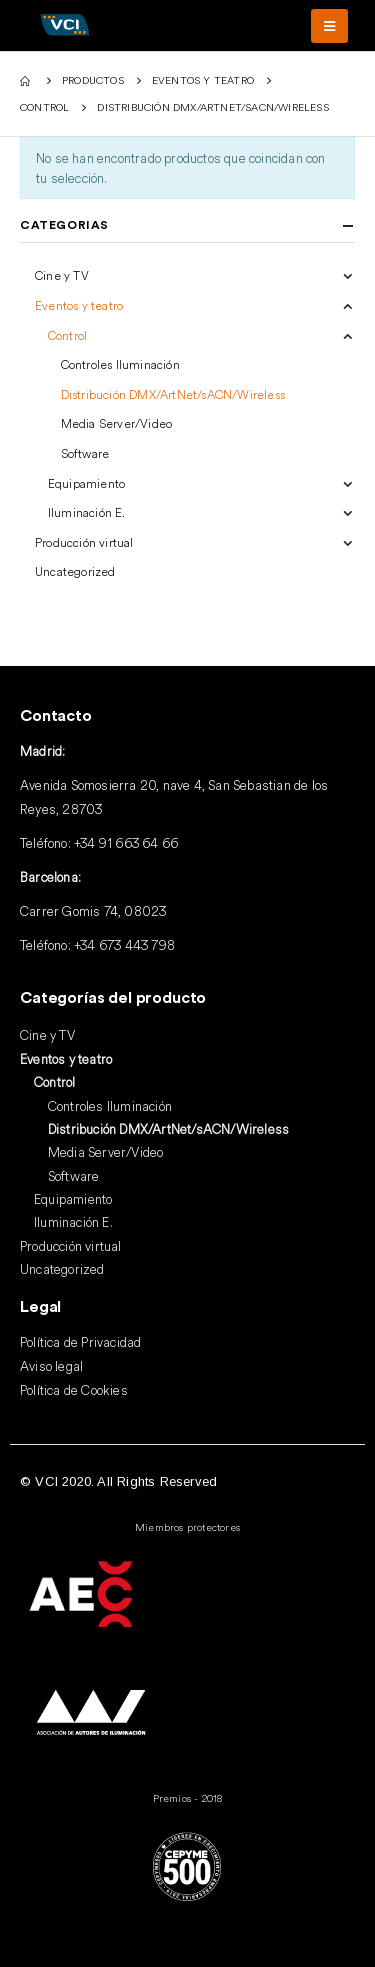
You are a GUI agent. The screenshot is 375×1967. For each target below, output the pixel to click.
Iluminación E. (87, 512)
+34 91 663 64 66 (126, 843)
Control (67, 335)
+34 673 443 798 (124, 945)
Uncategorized (75, 571)
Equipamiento (86, 483)
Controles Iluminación (120, 364)
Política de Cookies (74, 1390)
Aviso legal (51, 1366)
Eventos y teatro (79, 305)
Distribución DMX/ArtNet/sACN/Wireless (173, 394)
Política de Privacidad (80, 1342)
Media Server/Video (117, 423)
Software (85, 453)
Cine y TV (62, 275)
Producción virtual (84, 542)
